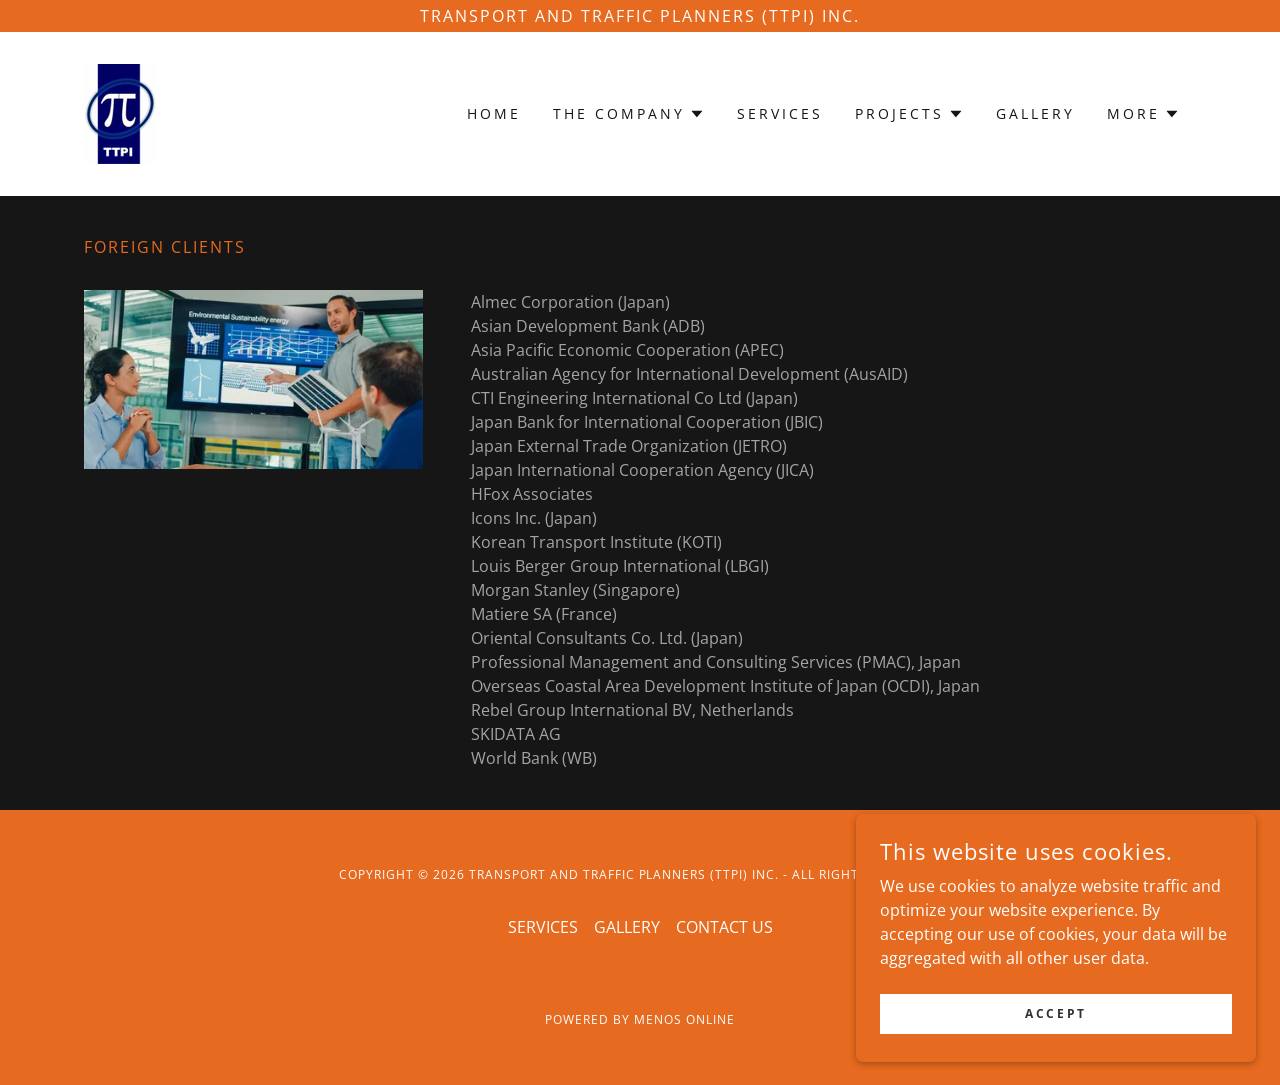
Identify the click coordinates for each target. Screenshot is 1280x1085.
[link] (120, 112)
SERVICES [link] (780, 113)
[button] (629, 114)
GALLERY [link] (1035, 113)
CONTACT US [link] (724, 927)
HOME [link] (494, 113)
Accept (1055, 1027)
